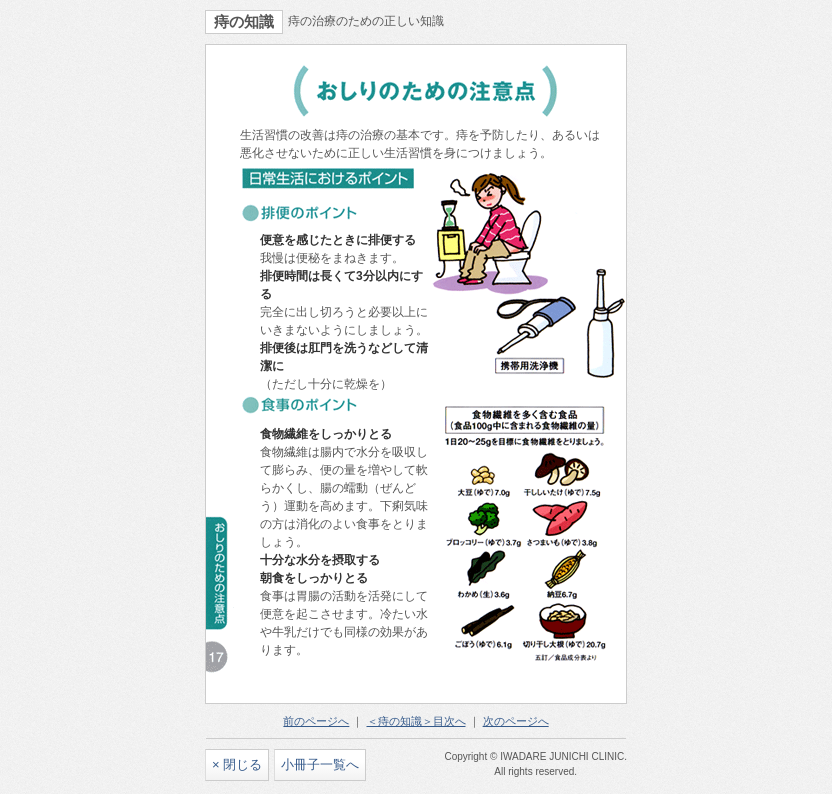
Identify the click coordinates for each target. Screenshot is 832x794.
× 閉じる (237, 764)
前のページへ (316, 721)
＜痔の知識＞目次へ (416, 721)
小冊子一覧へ (320, 764)
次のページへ (516, 721)
